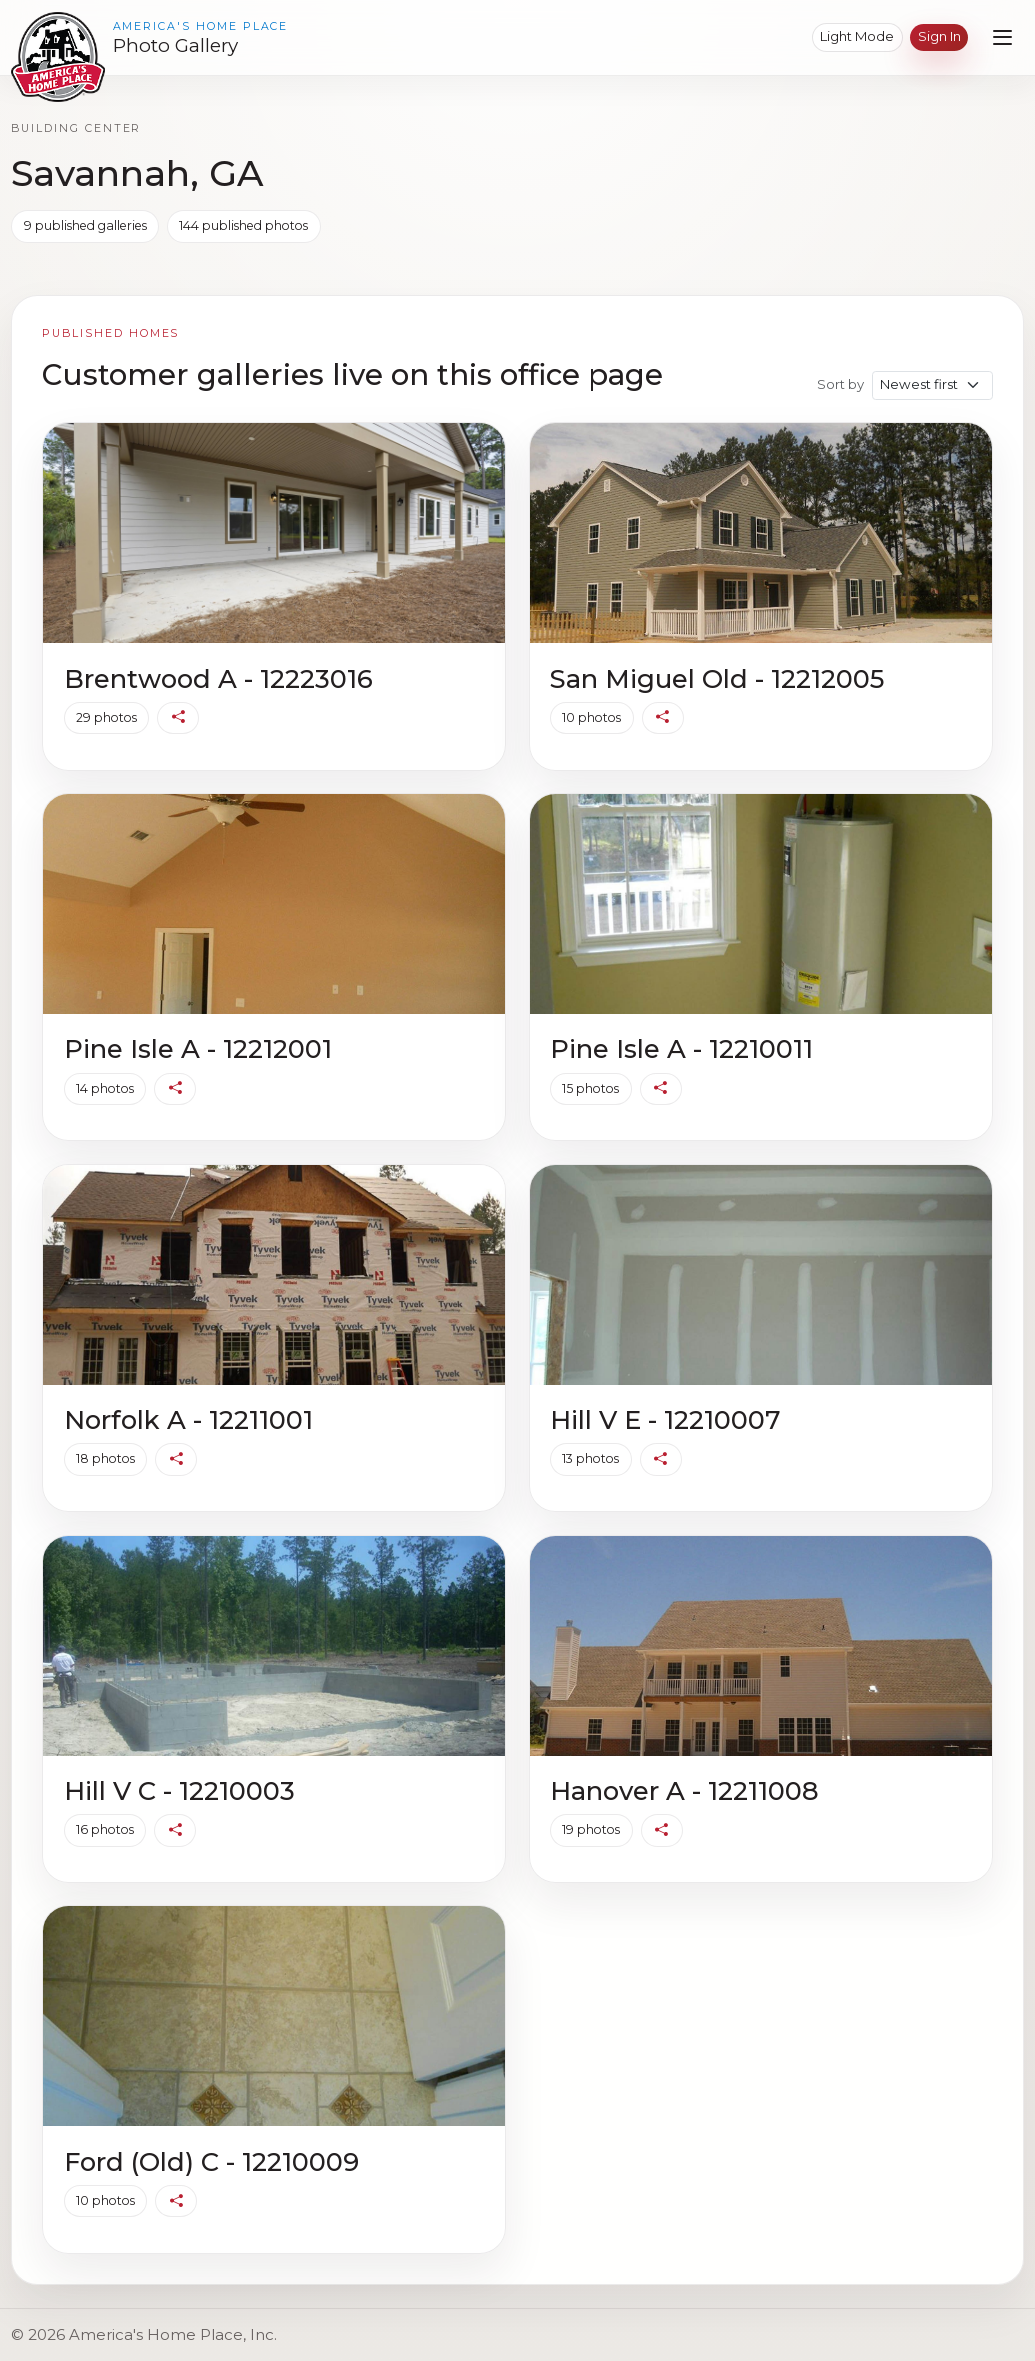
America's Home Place (201, 26)
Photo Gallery (175, 46)
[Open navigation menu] (1002, 37)
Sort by (840, 384)
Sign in (939, 36)
